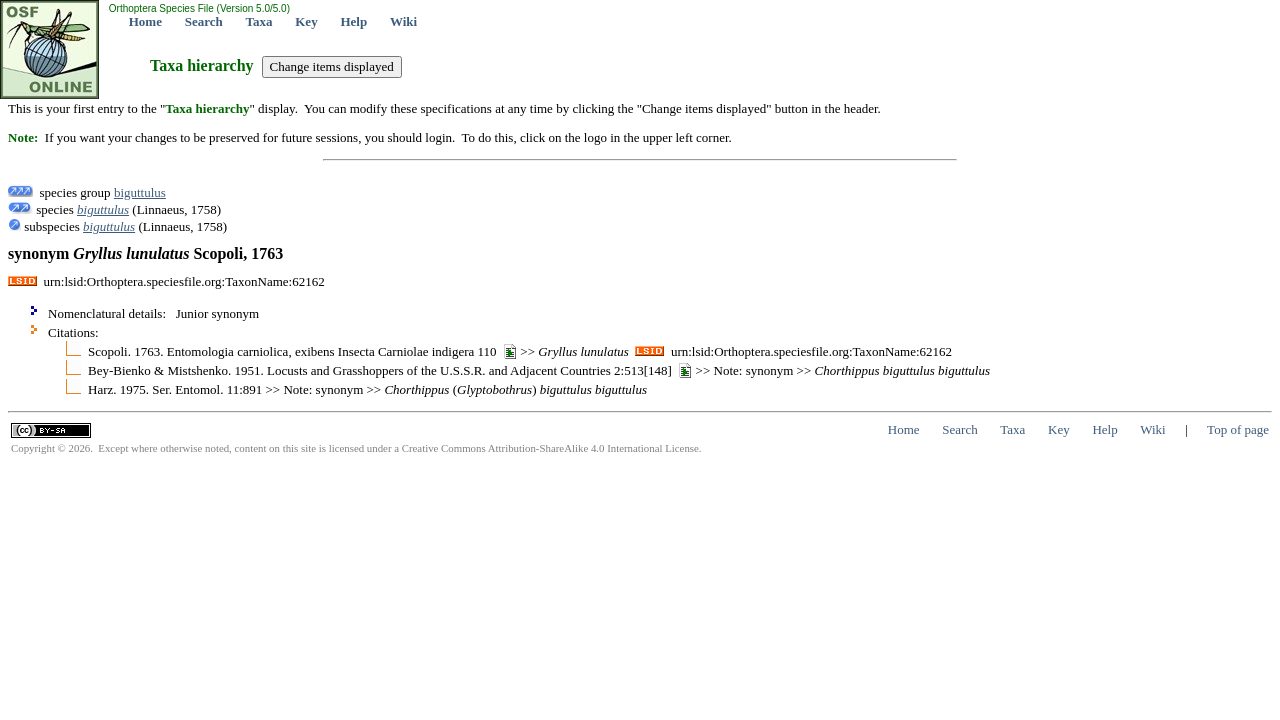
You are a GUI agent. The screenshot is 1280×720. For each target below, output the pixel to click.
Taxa (259, 21)
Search (204, 21)
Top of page (1238, 429)
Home (145, 21)
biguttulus (140, 192)
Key (306, 21)
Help (353, 21)
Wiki (403, 21)
